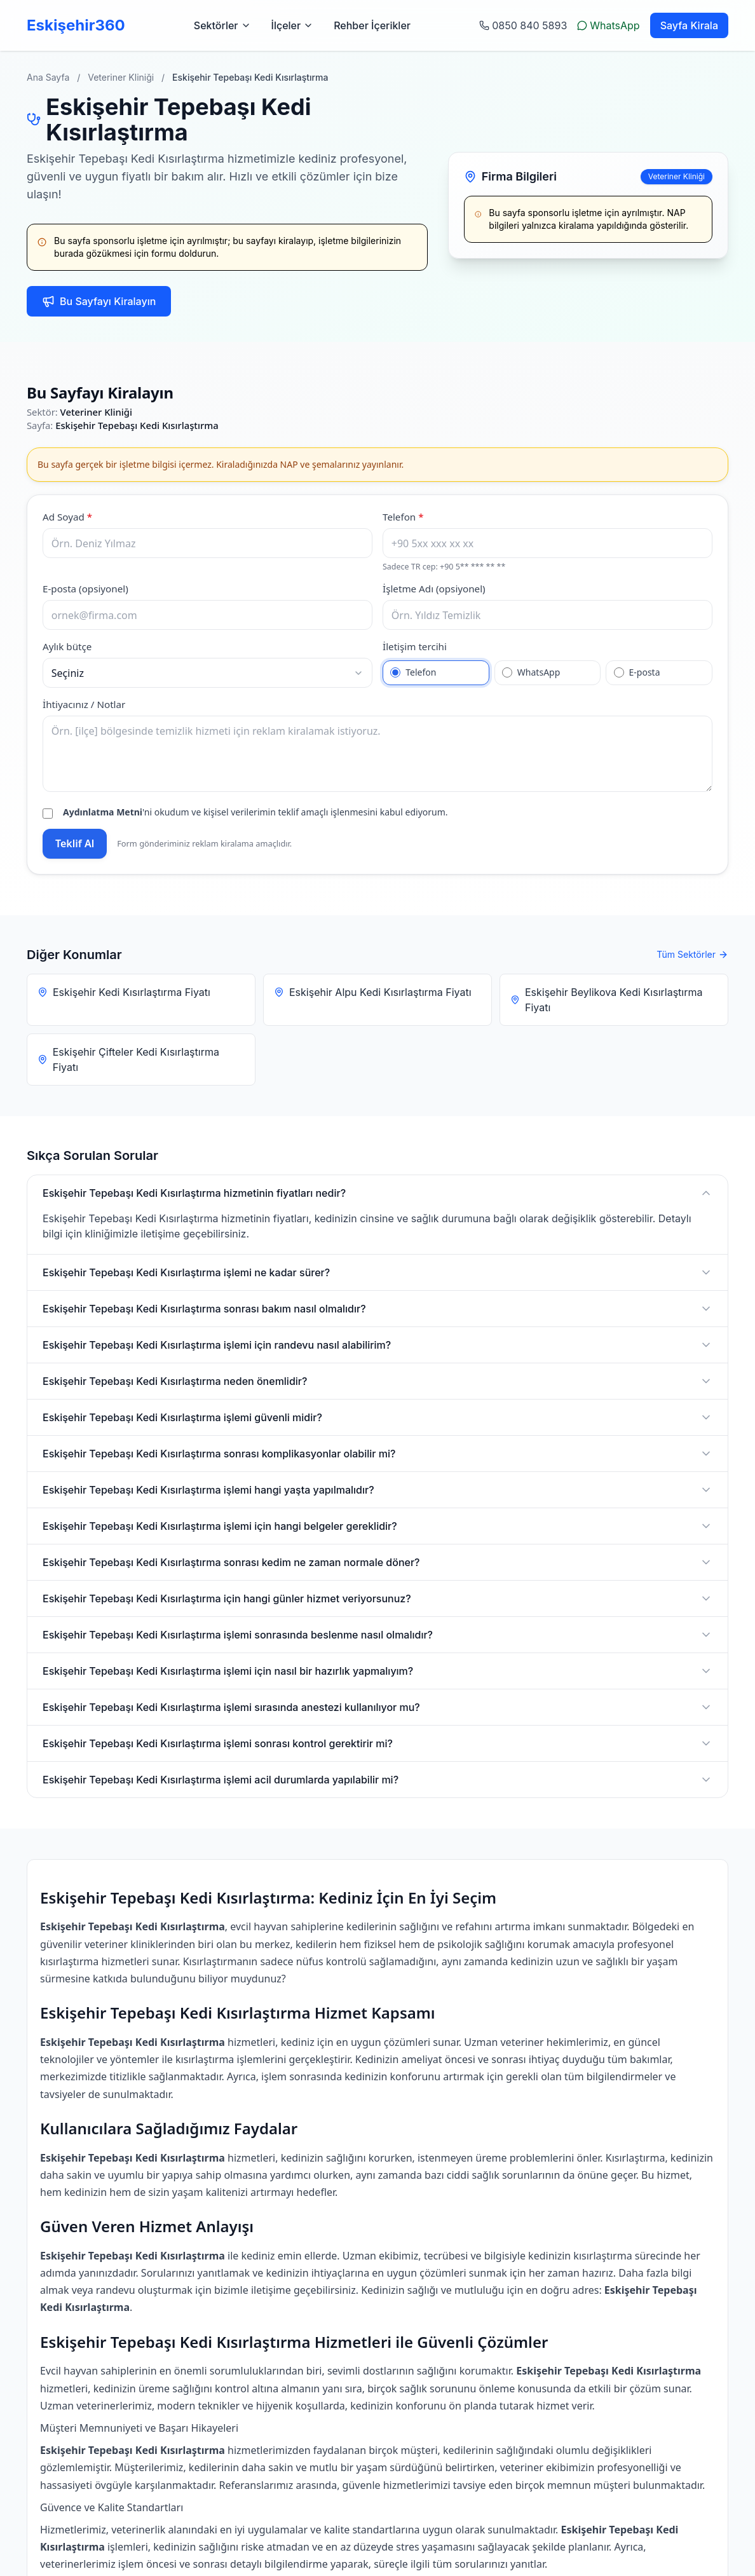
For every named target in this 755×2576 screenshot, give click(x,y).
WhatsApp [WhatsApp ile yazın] (608, 25)
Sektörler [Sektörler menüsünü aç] (222, 25)
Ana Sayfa (48, 77)
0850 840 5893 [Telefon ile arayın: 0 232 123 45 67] (523, 25)
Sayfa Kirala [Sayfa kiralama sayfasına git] (689, 25)
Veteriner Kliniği (121, 77)
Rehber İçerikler (372, 25)
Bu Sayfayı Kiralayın (99, 301)
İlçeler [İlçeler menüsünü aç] (292, 25)
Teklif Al (74, 843)
